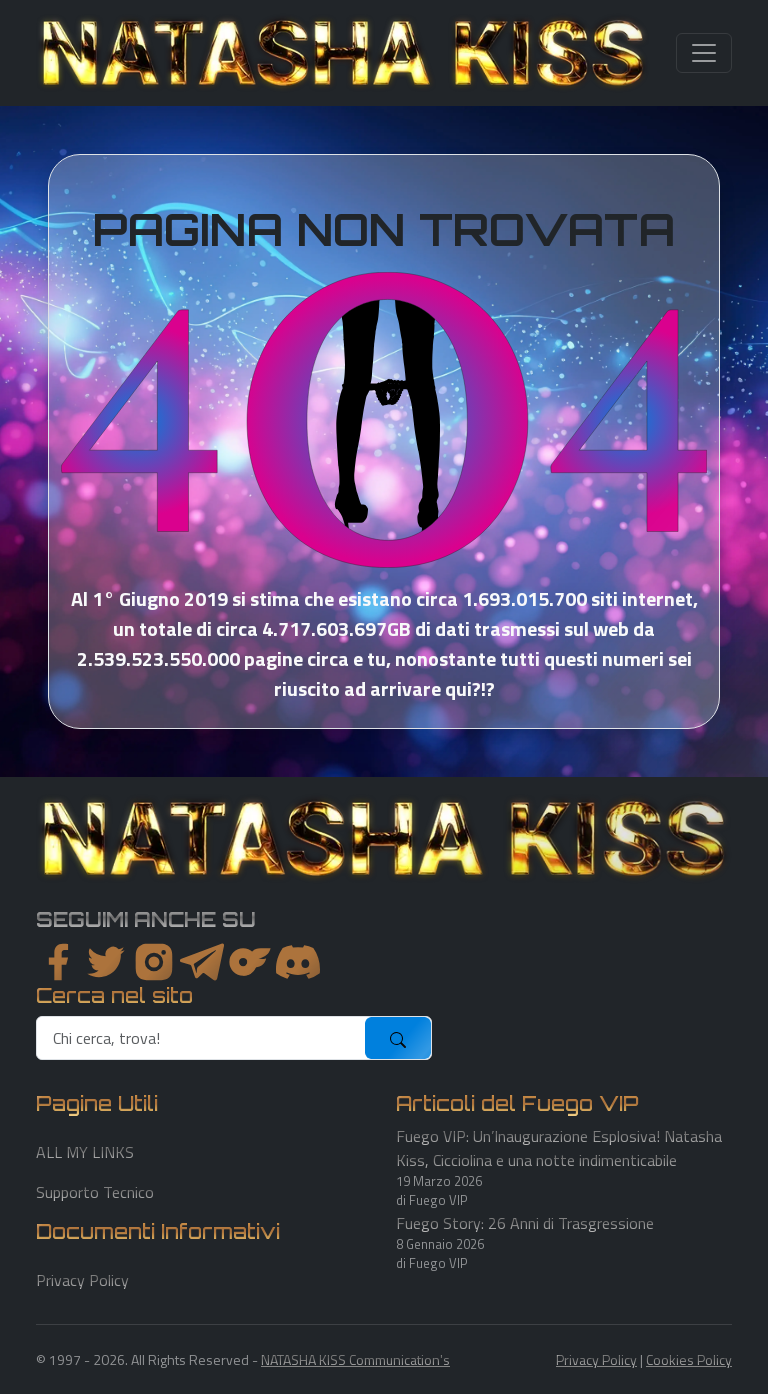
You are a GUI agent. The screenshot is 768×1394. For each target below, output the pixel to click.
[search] (201, 1038)
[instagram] (154, 962)
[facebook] (58, 962)
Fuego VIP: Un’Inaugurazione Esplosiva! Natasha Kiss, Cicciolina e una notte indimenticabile (559, 1148)
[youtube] (298, 962)
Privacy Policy (82, 1280)
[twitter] (106, 962)
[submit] (398, 1038)
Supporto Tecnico (95, 1192)
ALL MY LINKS (85, 1152)
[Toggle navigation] (704, 53)
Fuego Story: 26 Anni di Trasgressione (525, 1223)
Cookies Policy (689, 1359)
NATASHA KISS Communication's (355, 1359)
